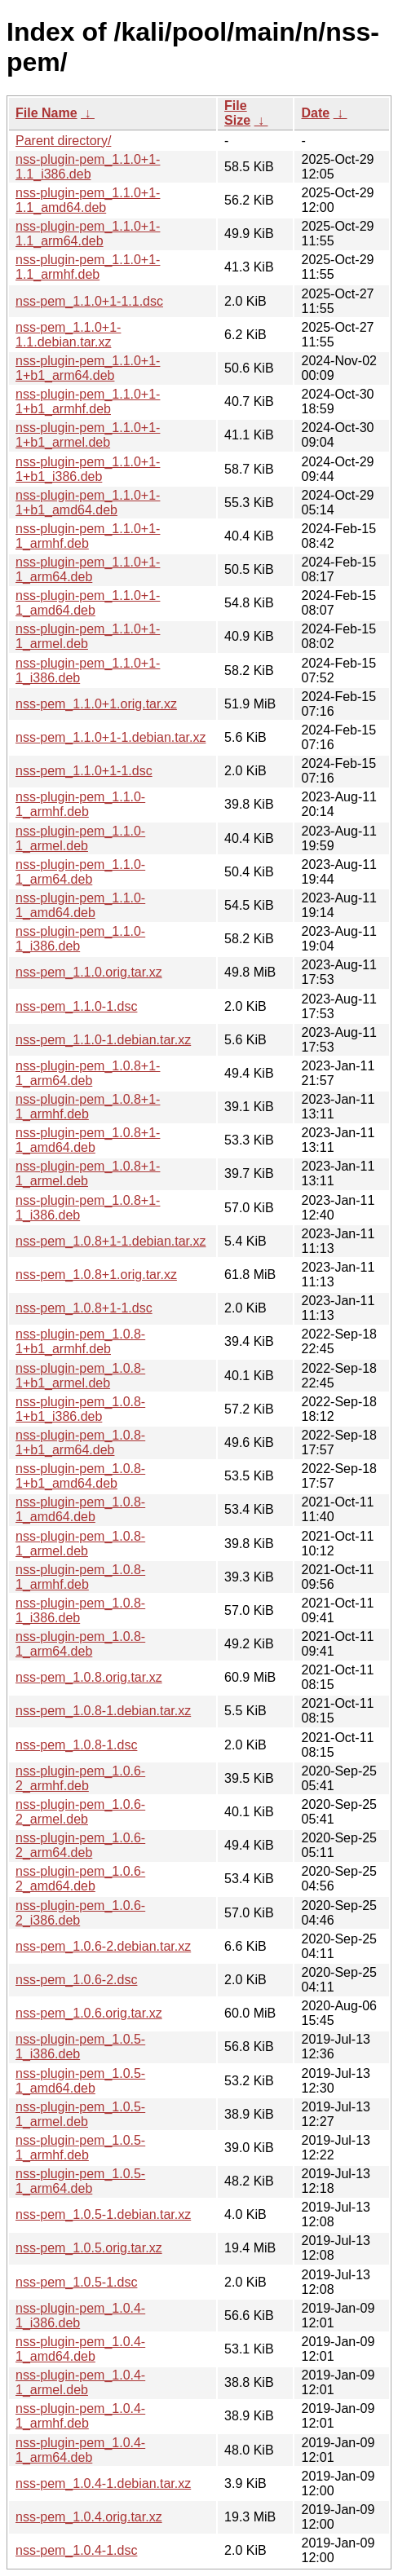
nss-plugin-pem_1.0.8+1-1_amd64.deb (87, 1140)
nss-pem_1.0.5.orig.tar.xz (88, 2248)
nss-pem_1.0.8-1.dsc (76, 1745)
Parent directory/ (63, 141)
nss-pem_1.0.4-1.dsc (76, 2550)
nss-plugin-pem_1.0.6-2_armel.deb (80, 1811)
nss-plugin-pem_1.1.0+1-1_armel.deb (87, 636)
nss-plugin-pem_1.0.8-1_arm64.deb (80, 1644)
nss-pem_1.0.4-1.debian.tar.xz (103, 2483)
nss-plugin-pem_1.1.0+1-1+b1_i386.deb (87, 469)
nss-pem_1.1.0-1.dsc (76, 1006)
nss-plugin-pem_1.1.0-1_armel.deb (80, 838)
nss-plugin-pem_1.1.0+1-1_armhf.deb (87, 536)
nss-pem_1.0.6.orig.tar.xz (88, 2013)
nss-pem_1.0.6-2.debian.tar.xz (103, 1946)
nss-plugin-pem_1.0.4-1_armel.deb (80, 2382)
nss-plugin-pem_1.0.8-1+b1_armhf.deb (80, 1341)
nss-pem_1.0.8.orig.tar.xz (88, 1677)
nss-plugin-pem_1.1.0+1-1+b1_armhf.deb (87, 401)
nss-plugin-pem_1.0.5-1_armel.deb (80, 2114)
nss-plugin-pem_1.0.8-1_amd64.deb (80, 1509)
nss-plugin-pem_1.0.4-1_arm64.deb (80, 2450)
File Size (237, 113)
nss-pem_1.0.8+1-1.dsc (84, 1308)
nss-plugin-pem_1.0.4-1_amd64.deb (80, 2349)
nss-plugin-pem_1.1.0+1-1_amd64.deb (87, 603)
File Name (46, 113)
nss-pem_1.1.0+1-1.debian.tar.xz (110, 737)
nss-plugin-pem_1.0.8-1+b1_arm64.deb (80, 1442)
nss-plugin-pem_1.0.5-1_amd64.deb (80, 2081)
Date (315, 113)
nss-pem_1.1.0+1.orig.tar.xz (96, 704)
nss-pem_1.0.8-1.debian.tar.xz (103, 1711)
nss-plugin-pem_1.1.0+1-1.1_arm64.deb (87, 233)
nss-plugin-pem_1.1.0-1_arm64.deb (80, 872)
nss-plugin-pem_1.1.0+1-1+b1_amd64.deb (87, 502)
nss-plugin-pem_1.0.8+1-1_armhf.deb (87, 1106)
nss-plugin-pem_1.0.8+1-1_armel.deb (87, 1173)
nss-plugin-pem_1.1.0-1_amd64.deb (80, 905)
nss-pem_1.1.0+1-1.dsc (84, 771)
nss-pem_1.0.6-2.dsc (76, 1980)
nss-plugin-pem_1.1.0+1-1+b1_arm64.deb (87, 368)
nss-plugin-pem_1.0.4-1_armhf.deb (80, 2416)
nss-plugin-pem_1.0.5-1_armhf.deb (80, 2147)
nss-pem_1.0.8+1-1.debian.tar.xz (110, 1241)
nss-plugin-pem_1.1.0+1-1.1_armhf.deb (87, 267)
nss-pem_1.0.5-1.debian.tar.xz (103, 2214)
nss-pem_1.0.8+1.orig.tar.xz (96, 1274)
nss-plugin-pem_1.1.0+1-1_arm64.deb (87, 569)
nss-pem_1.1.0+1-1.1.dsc (89, 301)
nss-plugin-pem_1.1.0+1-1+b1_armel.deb (87, 435)
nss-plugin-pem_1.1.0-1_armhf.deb (80, 804)
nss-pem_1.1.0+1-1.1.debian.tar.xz (68, 334)
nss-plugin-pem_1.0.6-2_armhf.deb (80, 1778)
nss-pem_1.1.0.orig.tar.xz (88, 972)
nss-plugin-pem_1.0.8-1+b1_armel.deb (80, 1375)
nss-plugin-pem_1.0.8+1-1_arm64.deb (87, 1073)
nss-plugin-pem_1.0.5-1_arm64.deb (80, 2181)
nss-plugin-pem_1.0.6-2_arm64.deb (80, 1845)
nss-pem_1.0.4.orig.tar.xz (88, 2517)
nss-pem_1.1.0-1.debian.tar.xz (103, 1040)
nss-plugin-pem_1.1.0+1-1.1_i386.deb (87, 166)
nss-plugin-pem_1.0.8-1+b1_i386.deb (80, 1409)
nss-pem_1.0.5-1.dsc (76, 2282)
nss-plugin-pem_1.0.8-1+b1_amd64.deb (80, 1476)
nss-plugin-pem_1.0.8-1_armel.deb (80, 1543)
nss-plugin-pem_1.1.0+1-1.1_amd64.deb (87, 200)
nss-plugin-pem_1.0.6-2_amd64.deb (80, 1878)
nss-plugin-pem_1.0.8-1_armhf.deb (80, 1577)
